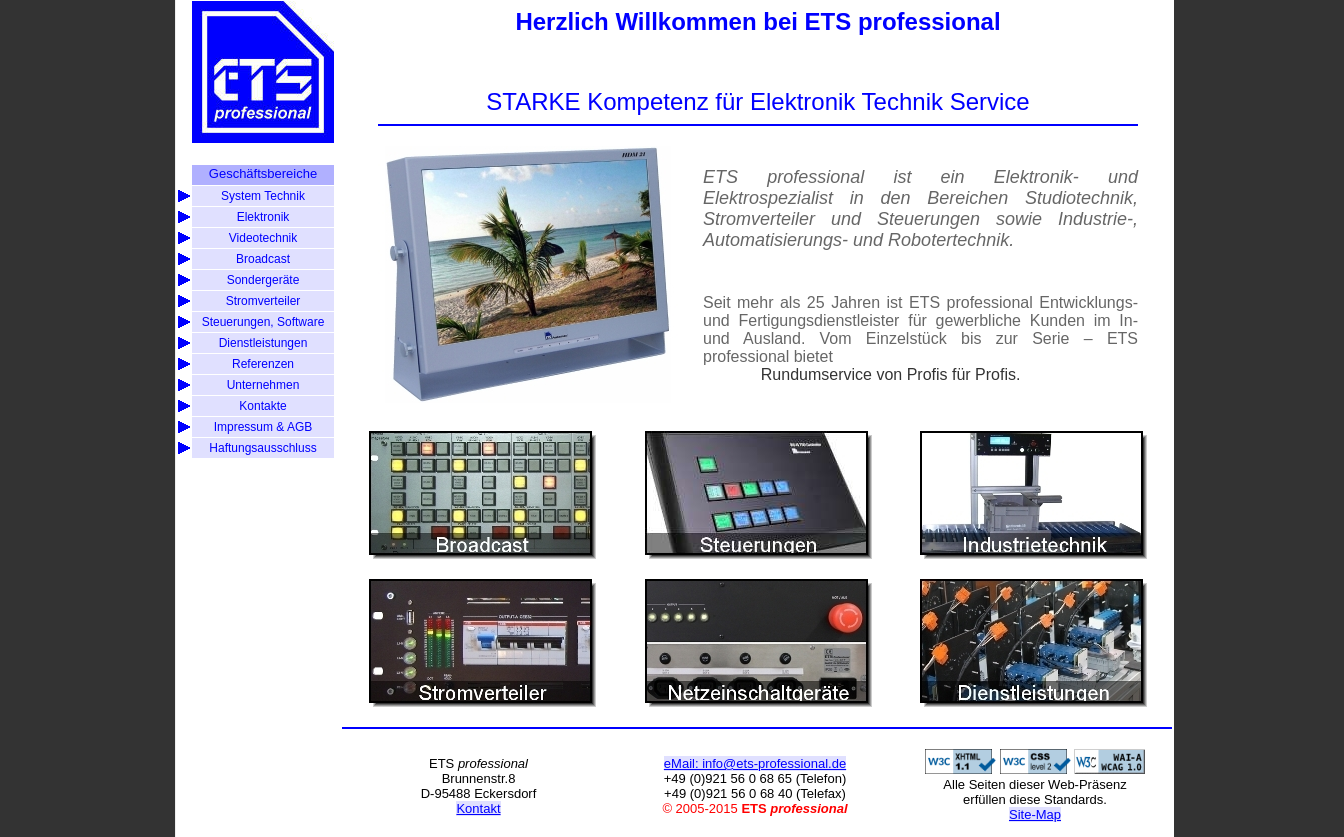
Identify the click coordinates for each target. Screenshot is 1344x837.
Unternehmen (263, 385)
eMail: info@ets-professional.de (755, 763)
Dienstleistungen (263, 343)
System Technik (263, 196)
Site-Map (1035, 814)
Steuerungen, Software (263, 322)
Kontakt (478, 808)
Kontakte (262, 406)
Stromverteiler (263, 301)
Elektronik (263, 217)
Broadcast (263, 259)
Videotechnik (263, 238)
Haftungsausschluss (262, 448)
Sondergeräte (263, 280)
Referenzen (263, 364)
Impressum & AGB (263, 427)
